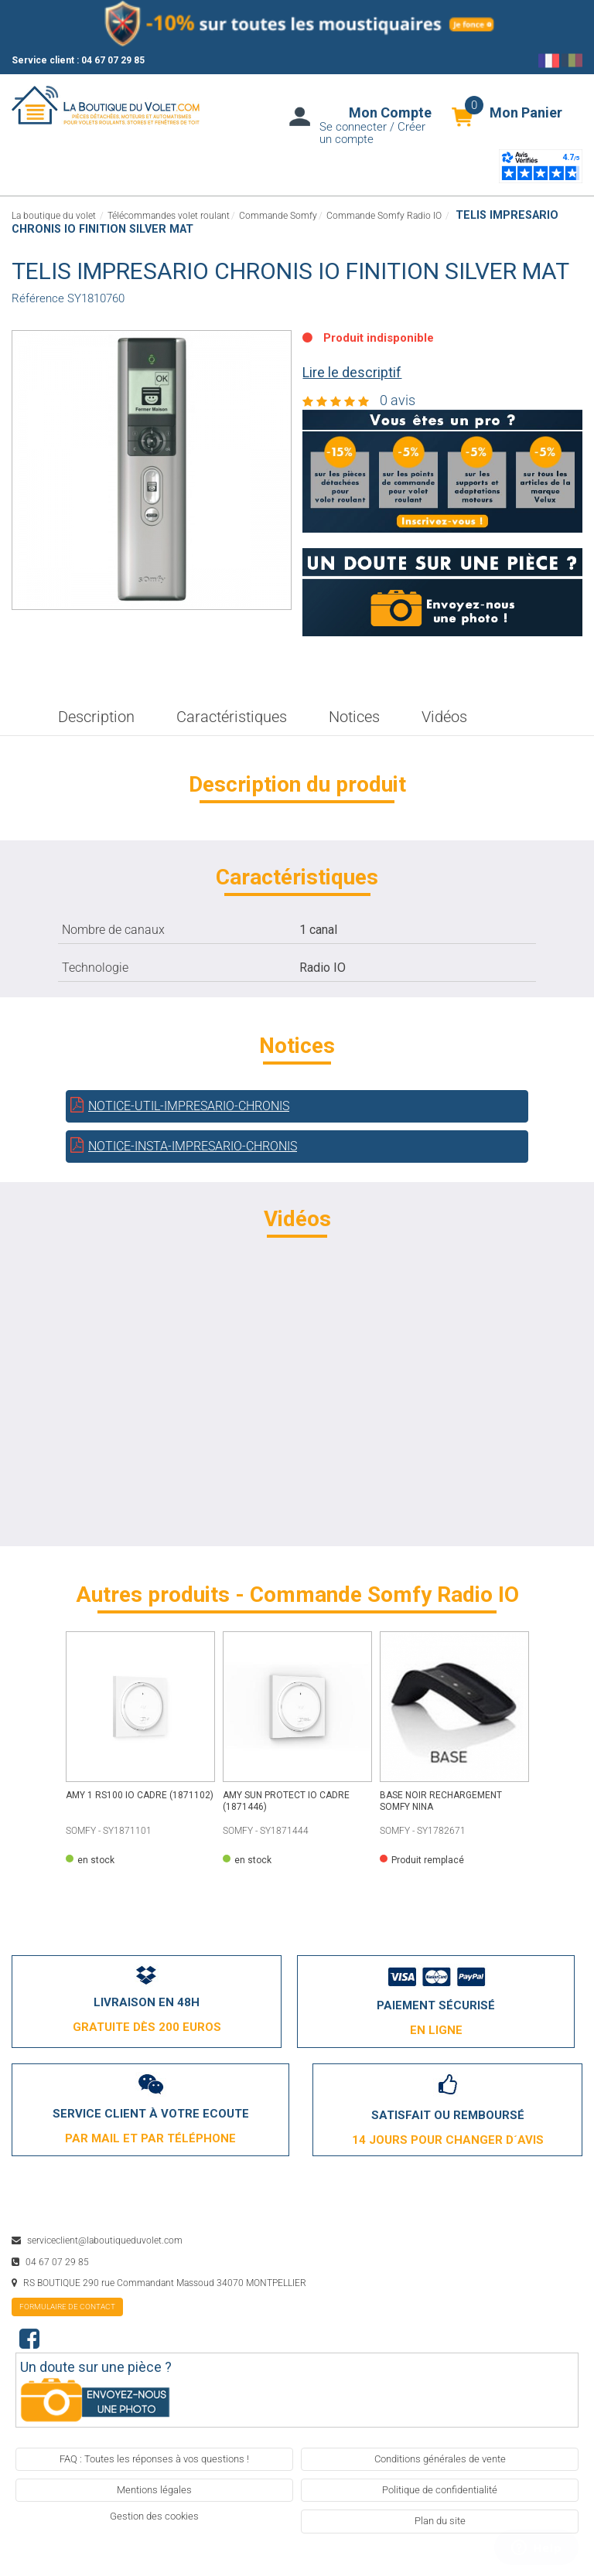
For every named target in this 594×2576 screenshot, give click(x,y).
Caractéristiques (231, 716)
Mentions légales (154, 2490)
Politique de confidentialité (439, 2490)
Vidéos (444, 716)
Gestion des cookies (154, 2516)
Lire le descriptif (351, 372)
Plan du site (440, 2521)
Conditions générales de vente (440, 2459)
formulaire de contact (67, 2306)
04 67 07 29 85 (113, 60)
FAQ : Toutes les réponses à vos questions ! (154, 2459)
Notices (354, 716)
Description (96, 716)
